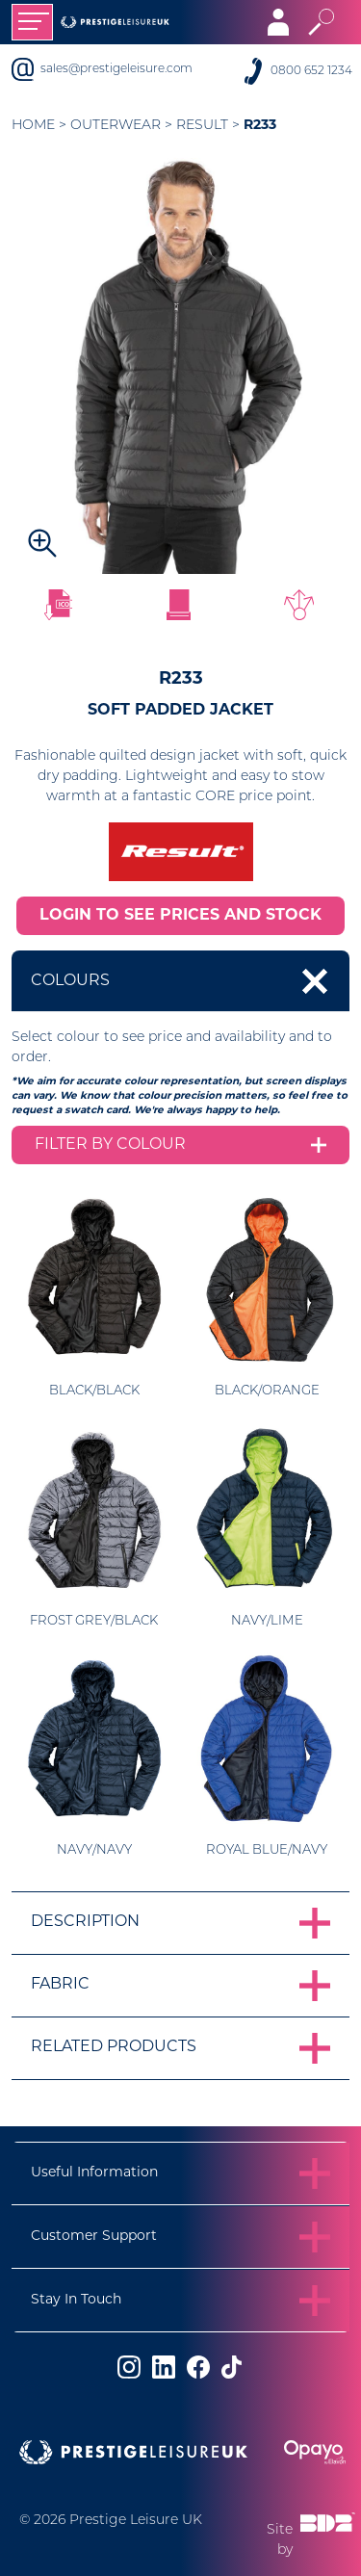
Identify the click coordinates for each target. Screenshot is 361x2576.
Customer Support (94, 2236)
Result (202, 125)
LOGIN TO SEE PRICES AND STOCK (180, 916)
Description (85, 1922)
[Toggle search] (321, 22)
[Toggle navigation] (32, 22)
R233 (260, 125)
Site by (311, 2534)
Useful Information (94, 2173)
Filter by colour (110, 1145)
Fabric (60, 1984)
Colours (70, 981)
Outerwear (115, 125)
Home (33, 125)
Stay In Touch (76, 2300)
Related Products (113, 2047)
